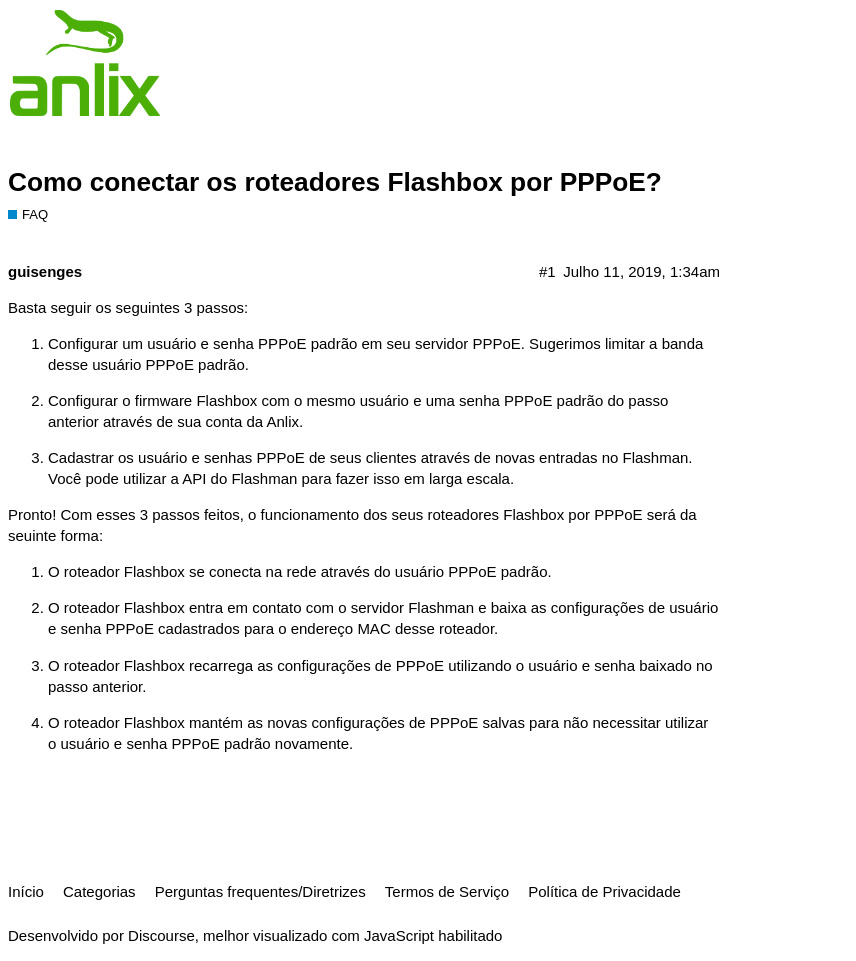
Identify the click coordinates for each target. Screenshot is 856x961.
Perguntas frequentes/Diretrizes (260, 891)
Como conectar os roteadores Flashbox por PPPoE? (335, 182)
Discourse (161, 935)
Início (26, 891)
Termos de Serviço (447, 891)
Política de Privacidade (604, 891)
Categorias (99, 891)
